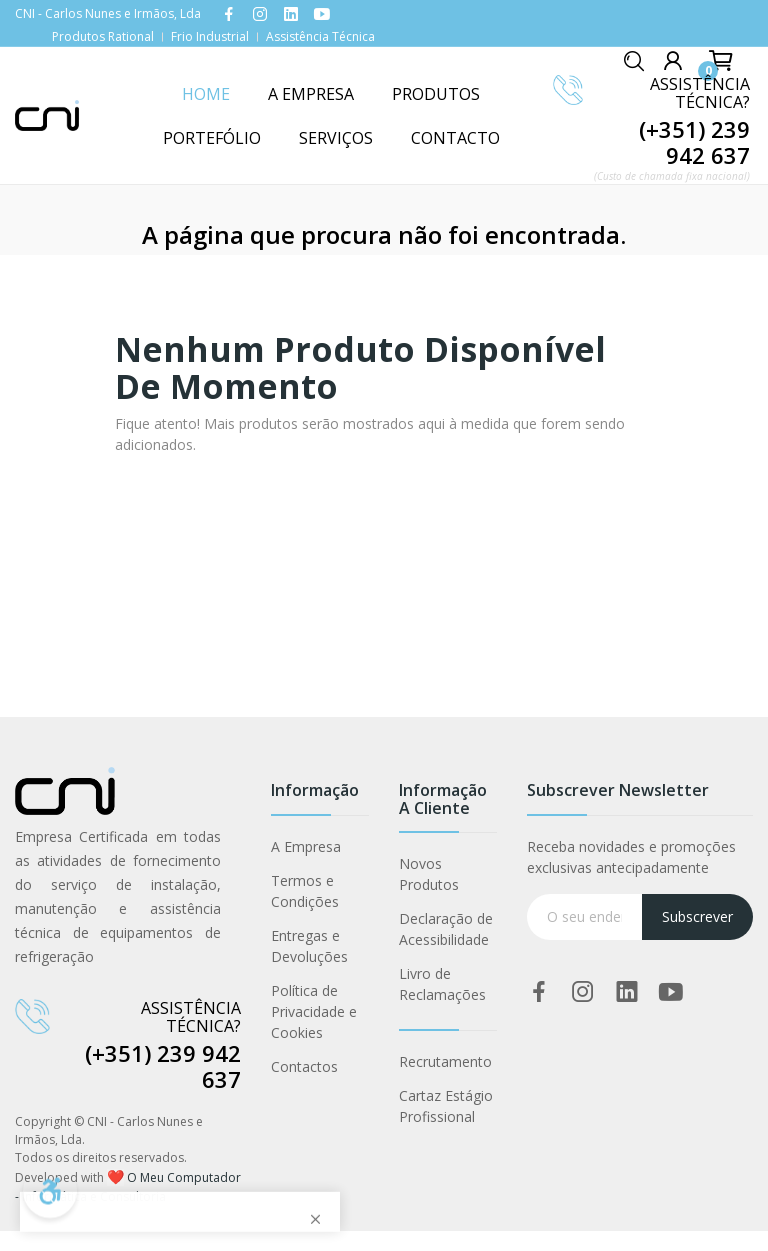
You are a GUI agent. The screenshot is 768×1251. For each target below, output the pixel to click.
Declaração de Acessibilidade (446, 929)
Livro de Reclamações (442, 984)
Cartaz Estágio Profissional (446, 1106)
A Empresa (306, 846)
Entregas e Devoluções (309, 946)
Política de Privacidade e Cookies (314, 1011)
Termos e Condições (305, 891)
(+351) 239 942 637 (694, 142)
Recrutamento (445, 1061)
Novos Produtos (429, 874)
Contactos (304, 1066)
